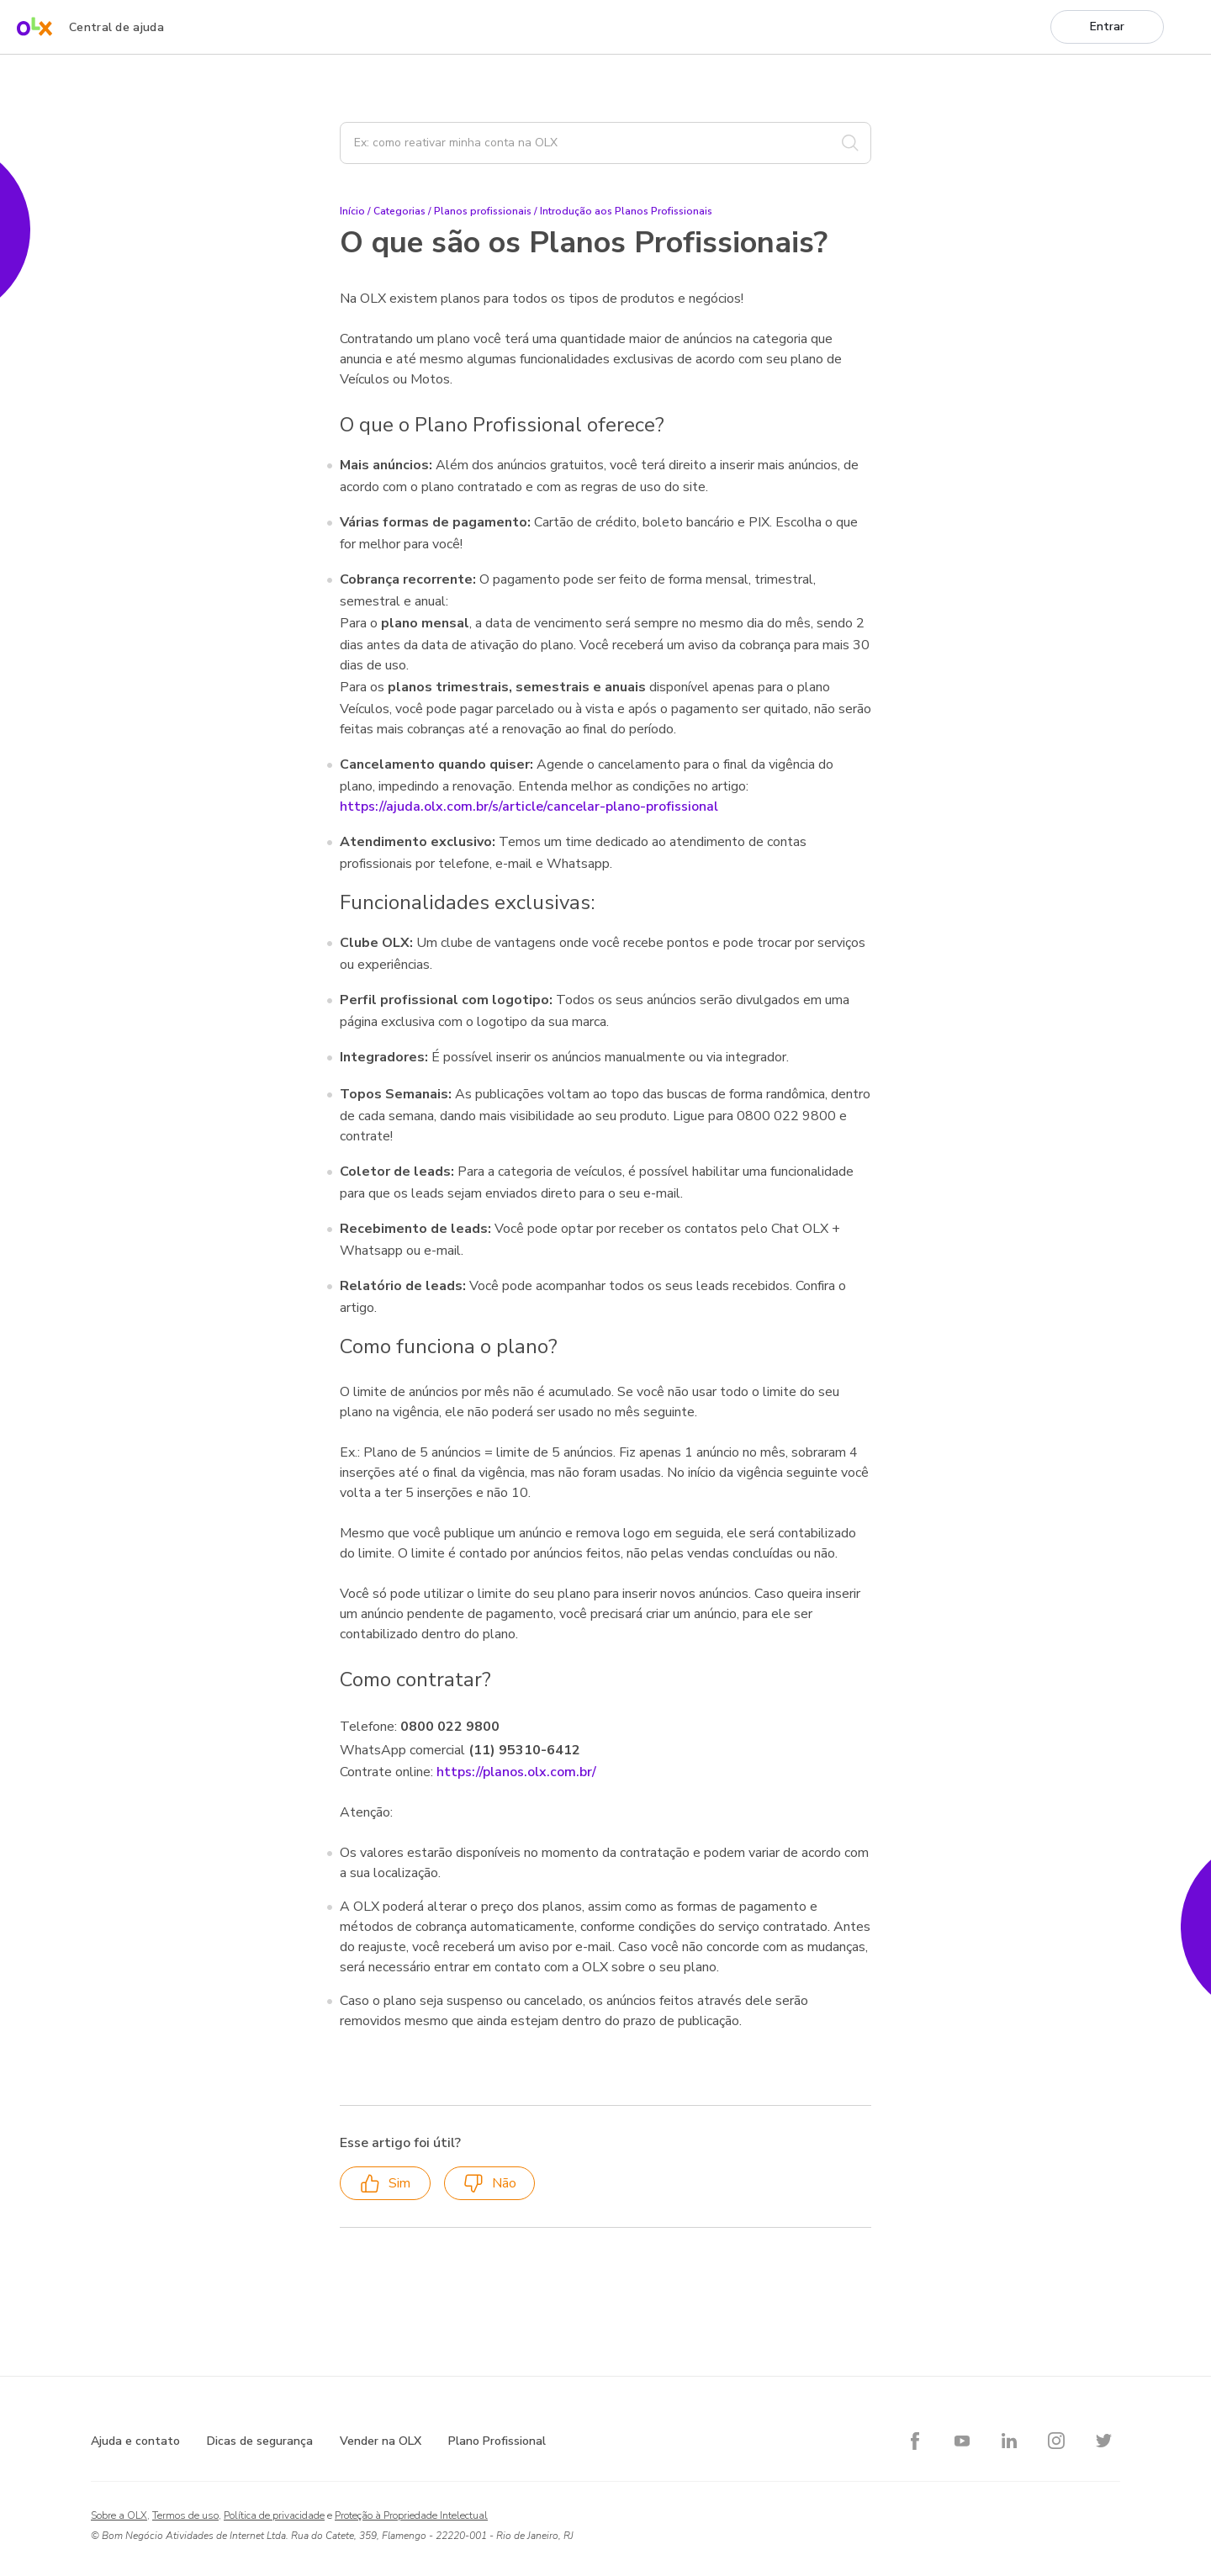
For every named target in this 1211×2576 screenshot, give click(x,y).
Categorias (399, 211)
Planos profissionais (482, 211)
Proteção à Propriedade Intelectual (411, 2515)
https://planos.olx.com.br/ (516, 1772)
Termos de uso (185, 2515)
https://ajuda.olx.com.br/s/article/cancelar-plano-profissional (529, 806)
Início (352, 211)
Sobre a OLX (119, 2515)
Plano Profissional (497, 2441)
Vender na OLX (380, 2441)
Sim (385, 2183)
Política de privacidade (274, 2515)
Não (489, 2183)
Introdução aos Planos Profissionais (626, 211)
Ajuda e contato (135, 2441)
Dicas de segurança (260, 2441)
